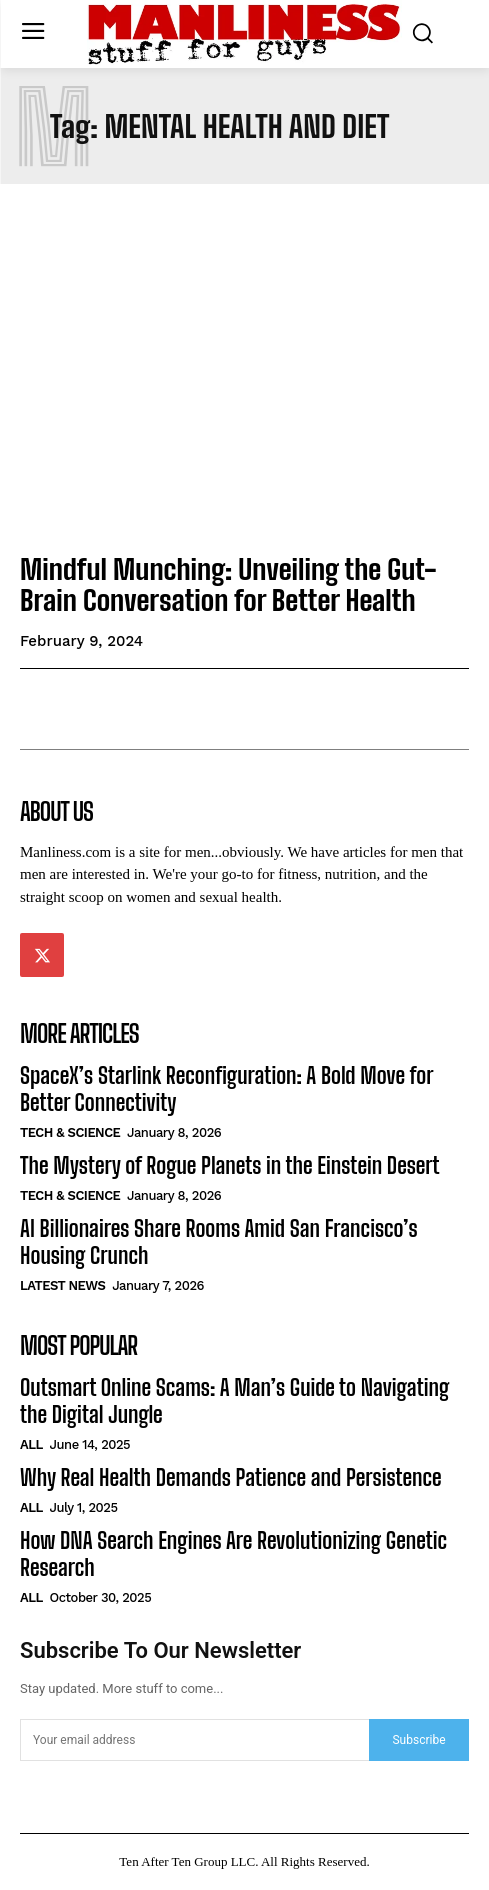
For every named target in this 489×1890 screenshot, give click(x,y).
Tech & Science (70, 1132)
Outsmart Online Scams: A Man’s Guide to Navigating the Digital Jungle (234, 1400)
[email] (194, 1740)
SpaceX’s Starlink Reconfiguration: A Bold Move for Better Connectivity (226, 1088)
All (31, 1444)
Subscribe (418, 1740)
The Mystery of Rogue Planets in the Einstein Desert (230, 1165)
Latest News (62, 1285)
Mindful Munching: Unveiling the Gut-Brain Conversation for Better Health (228, 584)
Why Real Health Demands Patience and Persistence (231, 1477)
